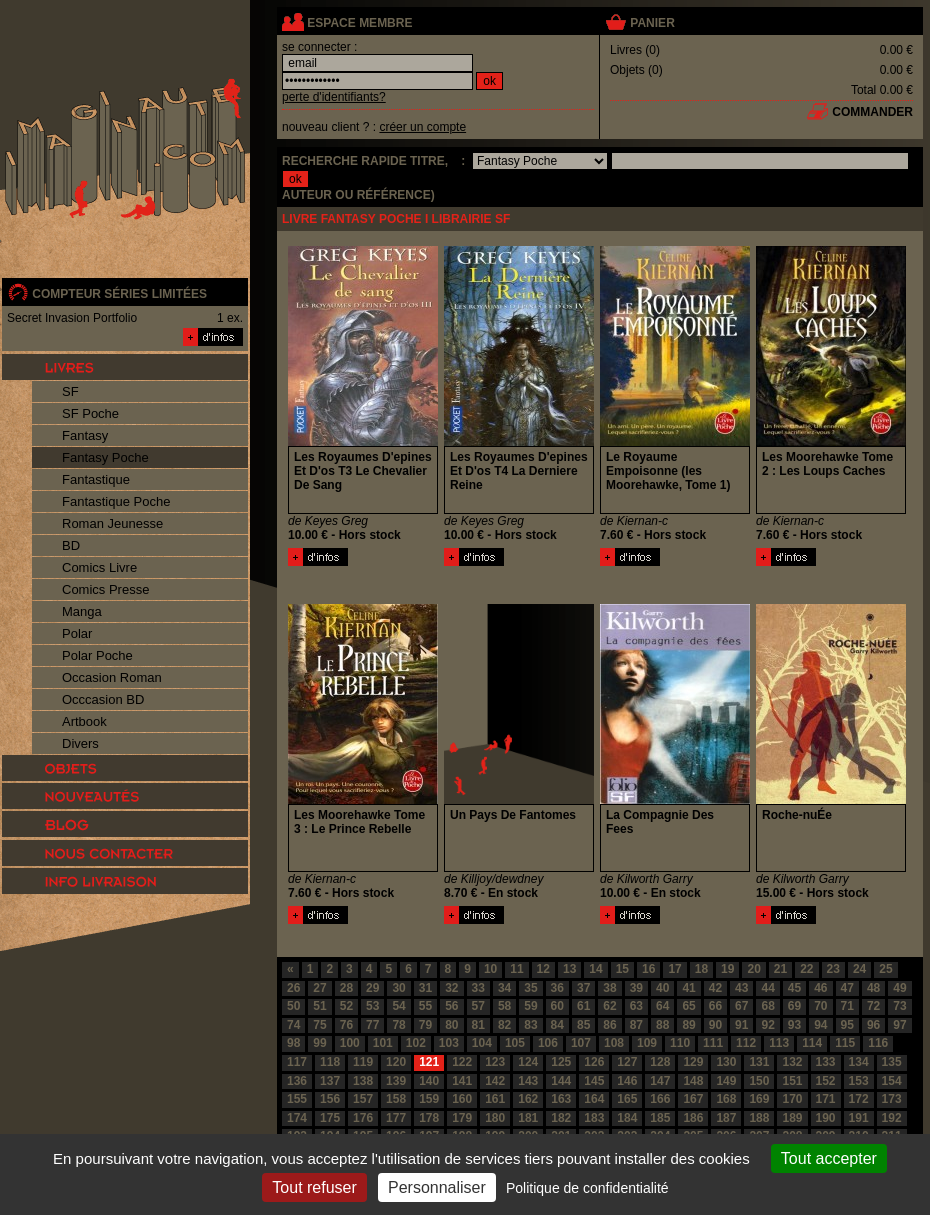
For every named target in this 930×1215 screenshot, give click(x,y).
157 (363, 1099)
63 (636, 1006)
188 (759, 1118)
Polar (77, 633)
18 (701, 969)
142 (495, 1081)
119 (363, 1062)
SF (70, 391)
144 (561, 1081)
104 (482, 1043)
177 (396, 1118)
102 (416, 1043)
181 (528, 1118)
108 (614, 1043)
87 (636, 1025)
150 (759, 1081)
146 (627, 1081)
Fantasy (85, 435)
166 (660, 1099)
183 (594, 1118)
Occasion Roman (112, 677)
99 (319, 1043)
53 (372, 1006)
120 (396, 1062)
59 (530, 1006)
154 (892, 1081)
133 (826, 1062)
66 (715, 1006)
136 (297, 1081)
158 (396, 1099)
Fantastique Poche (116, 501)
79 (425, 1025)
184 (627, 1118)
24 (859, 969)
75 (319, 1025)
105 (515, 1043)
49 (899, 988)
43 (741, 988)
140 (429, 1081)
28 (346, 988)
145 (594, 1081)
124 (528, 1062)
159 (429, 1099)
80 (451, 1025)
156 (330, 1099)
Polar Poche (97, 655)
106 (548, 1043)
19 (727, 969)
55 (425, 1006)
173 (892, 1099)
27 (319, 988)
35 (530, 988)
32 (451, 988)
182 (561, 1118)
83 (530, 1025)
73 (899, 1006)
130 (726, 1062)
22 (806, 969)
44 (767, 988)
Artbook (84, 721)
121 (429, 1062)
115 (845, 1043)
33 (478, 988)
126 (594, 1062)
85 (583, 1025)
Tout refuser (314, 1187)
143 (528, 1081)
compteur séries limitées (119, 294)
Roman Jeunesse (112, 523)
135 (892, 1062)
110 (680, 1043)
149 (726, 1081)
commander (872, 112)
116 (878, 1043)
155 (297, 1099)
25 (885, 969)
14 (595, 969)
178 (429, 1118)
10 (490, 969)
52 (346, 1006)
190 (826, 1118)
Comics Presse (105, 589)
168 (726, 1099)
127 (627, 1062)
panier (652, 23)
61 (583, 1006)
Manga (82, 611)
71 (847, 1006)
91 (741, 1025)
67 (741, 1006)
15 (622, 969)
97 (899, 1025)
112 (746, 1043)
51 (319, 1006)
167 (693, 1099)
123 (495, 1062)
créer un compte (422, 127)
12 (543, 969)
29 (372, 988)
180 (495, 1118)
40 (662, 988)
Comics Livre (99, 567)
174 (297, 1118)
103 (449, 1043)
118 (330, 1062)
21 (780, 969)
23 (833, 969)
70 (820, 1006)
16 (648, 969)
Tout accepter (829, 1158)
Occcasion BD (103, 699)
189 (792, 1118)
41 (688, 988)
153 (859, 1081)
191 (859, 1118)
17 (674, 969)
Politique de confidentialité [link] (587, 1188)
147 (660, 1081)
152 (826, 1081)
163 (561, 1099)
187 (726, 1118)
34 (504, 988)
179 (462, 1118)
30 (398, 988)
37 (583, 988)
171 (826, 1099)
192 (892, 1118)
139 (396, 1081)
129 (693, 1062)
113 (779, 1043)
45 (794, 988)
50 (293, 1006)
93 (794, 1025)
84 (557, 1025)
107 (581, 1043)
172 (859, 1099)
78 (398, 1025)
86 (609, 1025)
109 (647, 1043)
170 (792, 1099)
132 (792, 1062)
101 (383, 1043)
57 (478, 1006)
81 (478, 1025)
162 (528, 1099)
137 (330, 1081)
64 (662, 1006)
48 (873, 988)
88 (662, 1025)
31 (425, 988)
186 (693, 1118)
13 (569, 969)
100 (350, 1043)
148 (693, 1081)
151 (792, 1081)
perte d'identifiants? (334, 97)
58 (504, 1006)
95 (847, 1025)
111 (713, 1043)
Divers (80, 743)
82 (504, 1025)
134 (859, 1062)
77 (372, 1025)
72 (873, 1006)
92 (767, 1025)
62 (609, 1006)
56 (451, 1006)
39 (636, 988)
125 (561, 1062)
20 (753, 969)
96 (873, 1025)
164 (594, 1099)
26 (293, 988)
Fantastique (96, 479)
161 (495, 1099)
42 (715, 988)
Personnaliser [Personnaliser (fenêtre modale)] (437, 1187)
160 (462, 1099)
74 (293, 1025)
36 (557, 988)
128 (660, 1062)
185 (660, 1118)
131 (759, 1062)
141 (462, 1081)
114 (812, 1043)
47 (847, 988)
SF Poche (90, 413)
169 (759, 1099)
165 (627, 1099)
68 (767, 1006)
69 (794, 1006)
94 (820, 1025)
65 (688, 1006)
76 (346, 1025)
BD (71, 545)
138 (363, 1081)
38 (609, 988)
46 (820, 988)
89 (688, 1025)
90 (715, 1025)
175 (330, 1118)
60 (557, 1006)
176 (363, 1118)
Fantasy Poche (105, 457)
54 (398, 1006)
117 (297, 1062)
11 (516, 969)
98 (293, 1043)
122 (462, 1062)
